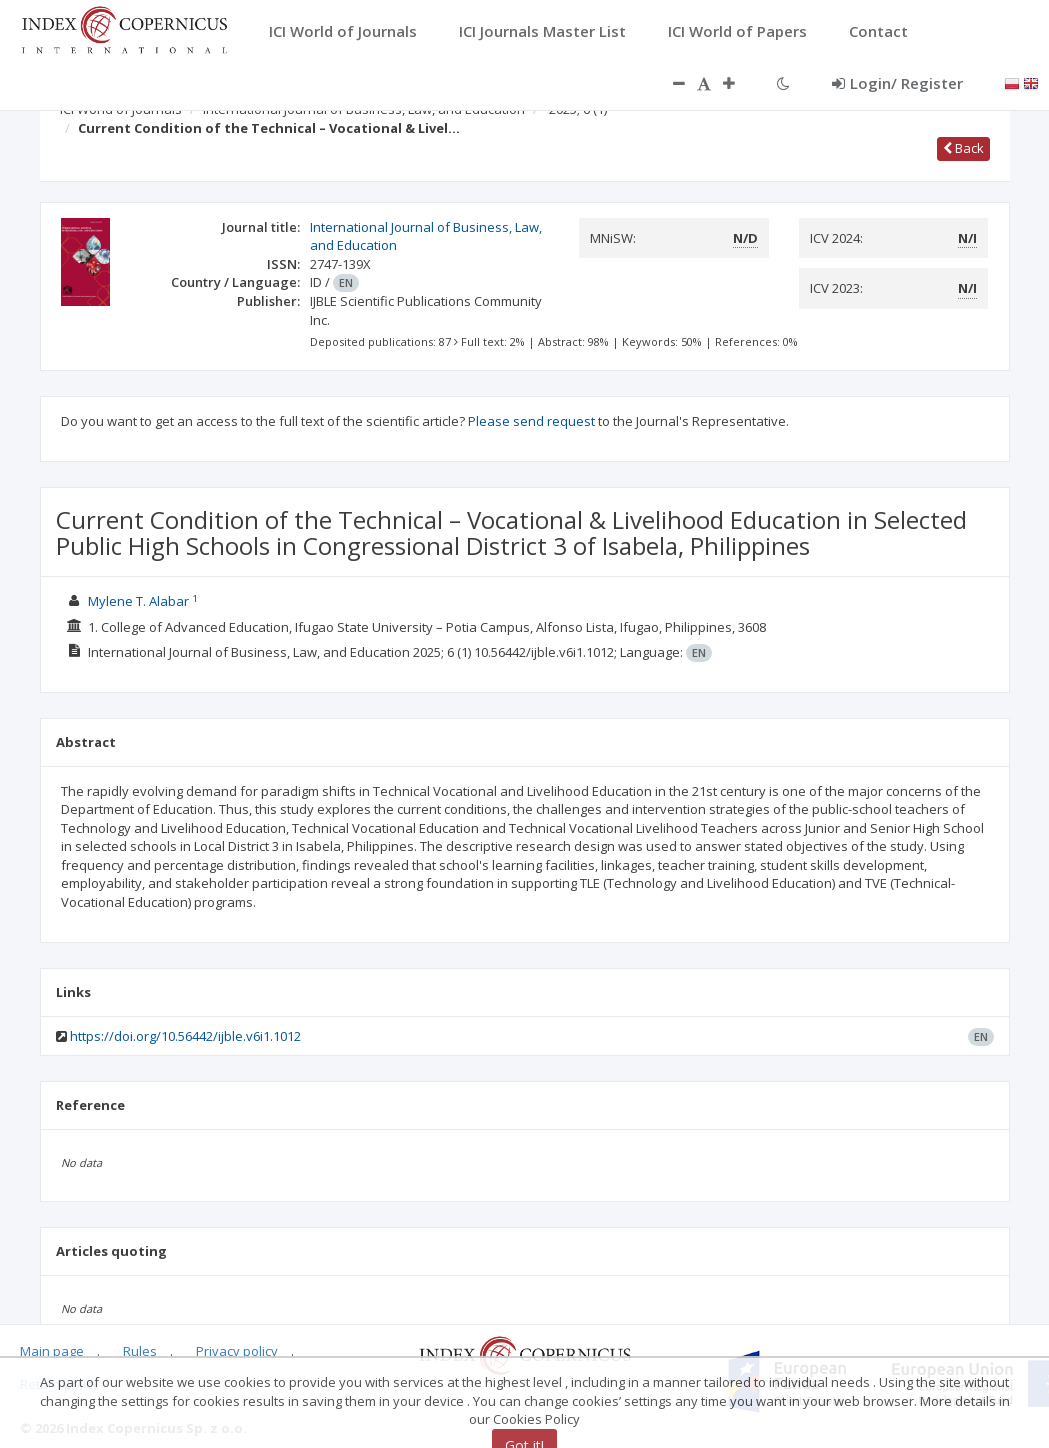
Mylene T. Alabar (138, 601)
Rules (140, 1351)
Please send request (531, 421)
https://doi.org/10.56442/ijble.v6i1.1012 (185, 1036)
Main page (52, 1351)
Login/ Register (897, 83)
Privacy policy (237, 1351)
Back (963, 148)
